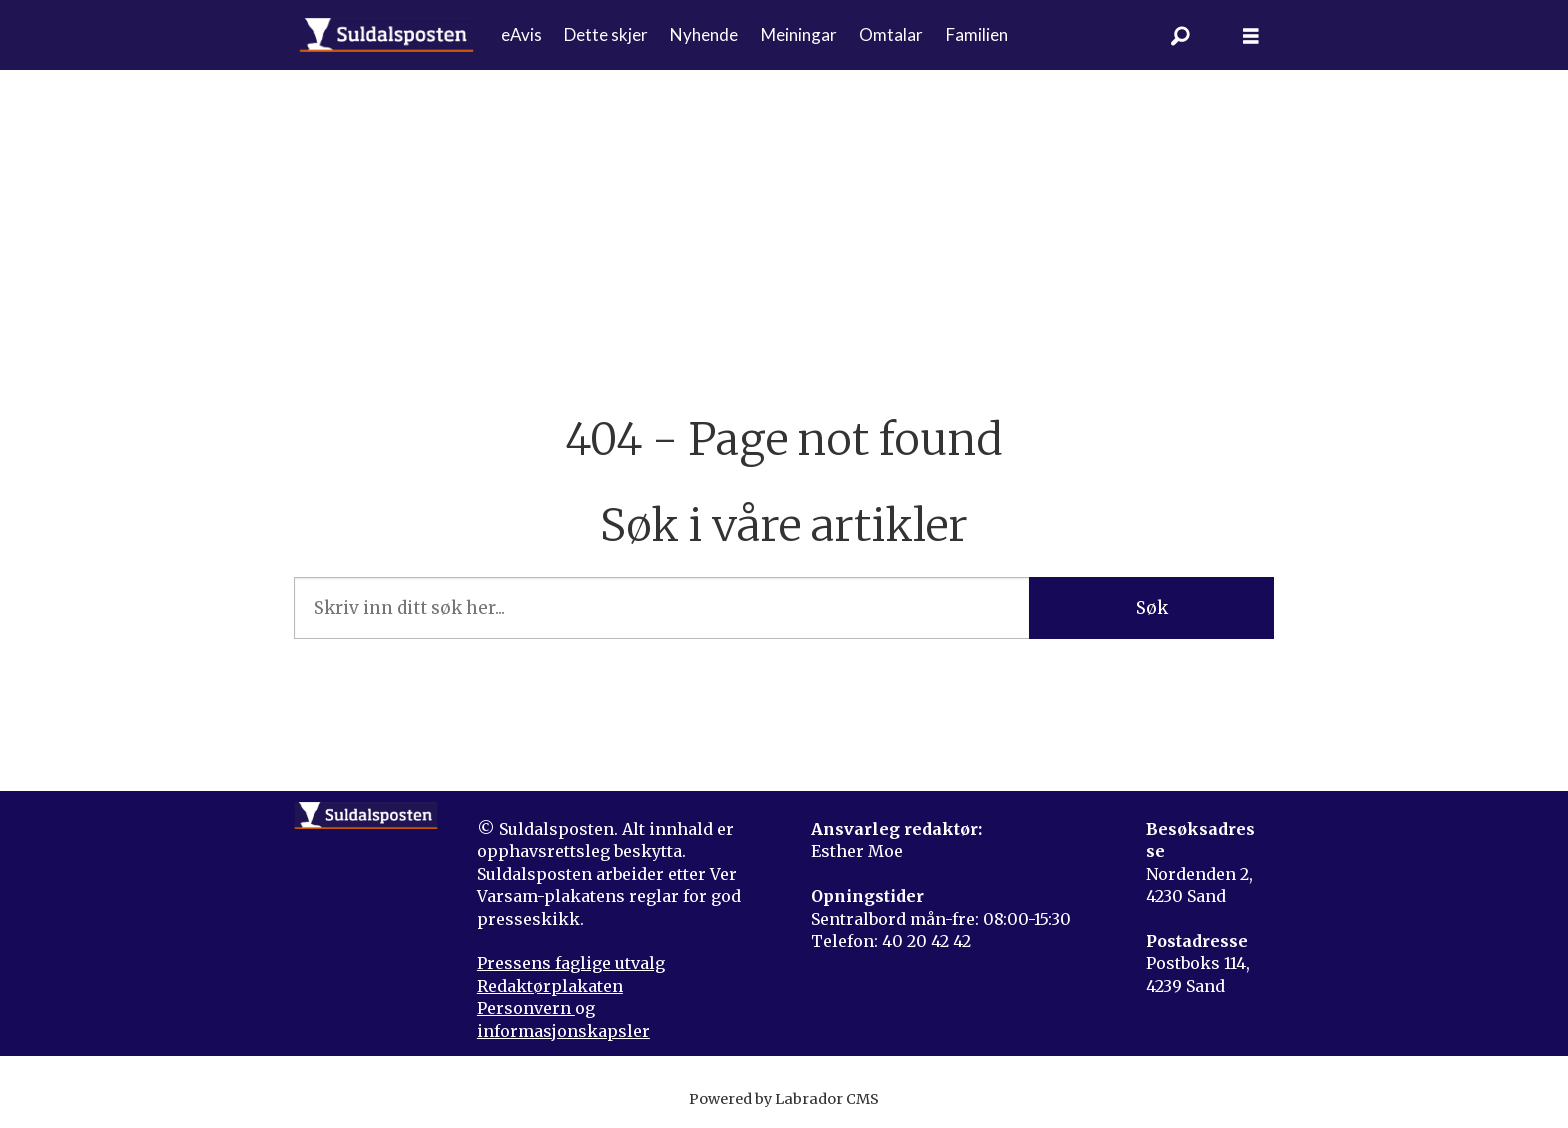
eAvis (521, 34)
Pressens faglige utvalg (571, 963)
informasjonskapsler (563, 1031)
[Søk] (1181, 35)
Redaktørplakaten (550, 986)
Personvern (526, 1008)
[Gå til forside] (386, 35)
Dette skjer (606, 34)
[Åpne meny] (1251, 35)
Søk (1152, 608)
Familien (977, 34)
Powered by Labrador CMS (784, 1099)
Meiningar (799, 34)
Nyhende (704, 34)
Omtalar (891, 34)
